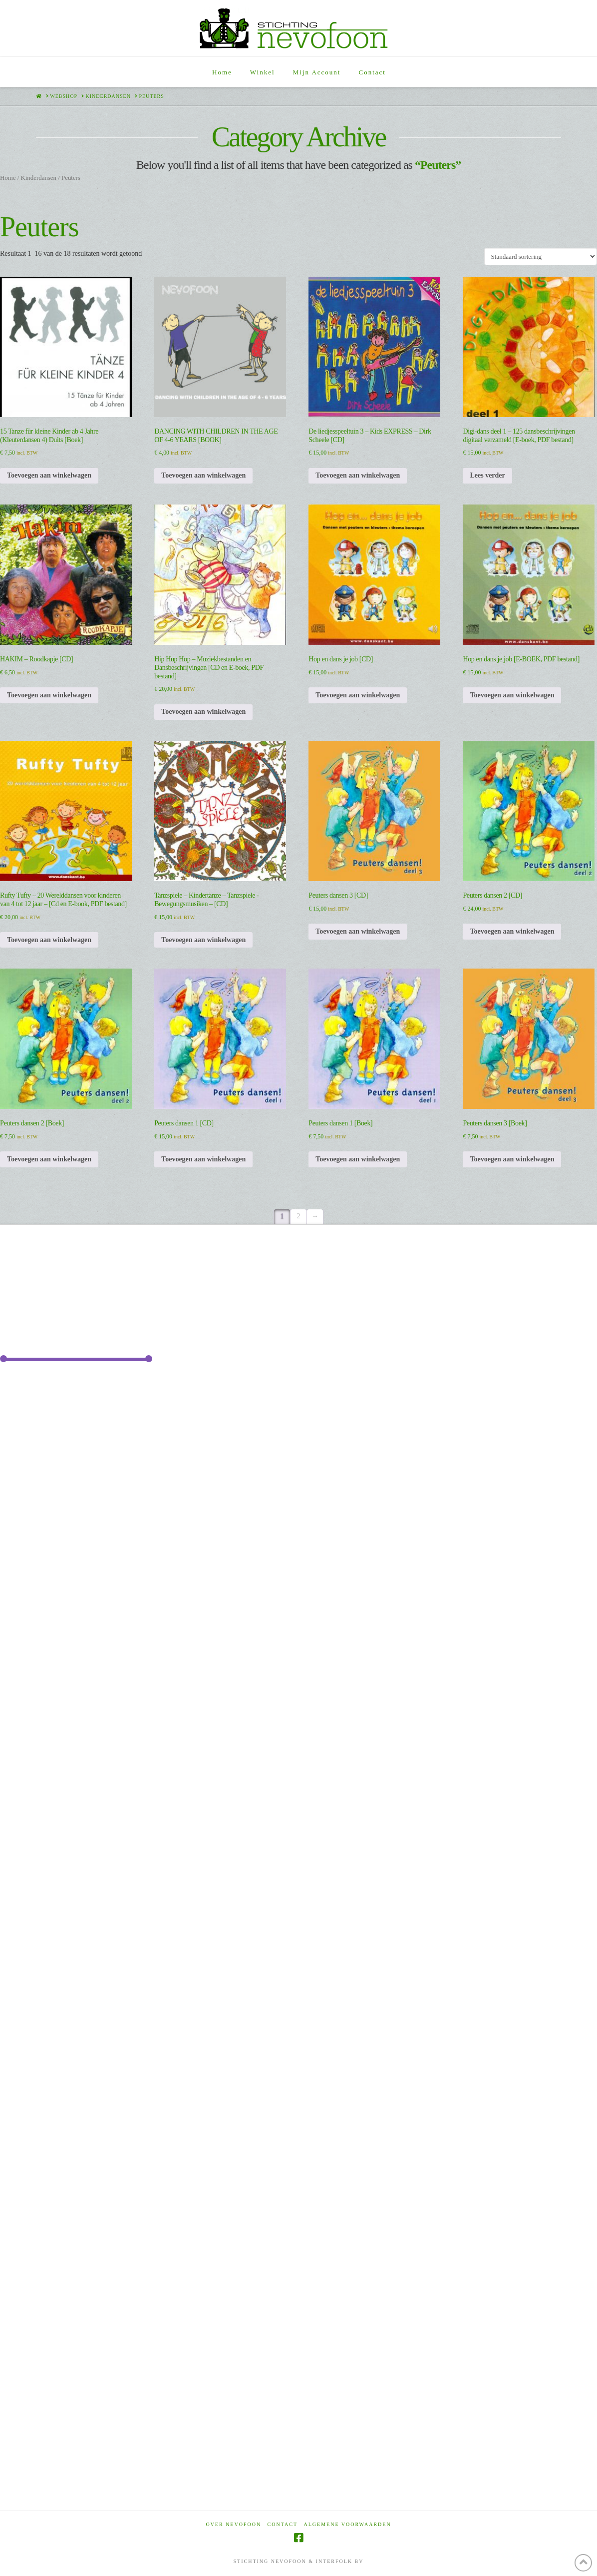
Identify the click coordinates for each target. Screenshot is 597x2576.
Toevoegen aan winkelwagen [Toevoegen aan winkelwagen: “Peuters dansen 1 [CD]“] (203, 1159)
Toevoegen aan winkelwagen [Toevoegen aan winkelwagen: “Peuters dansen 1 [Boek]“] (357, 1159)
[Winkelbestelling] (540, 256)
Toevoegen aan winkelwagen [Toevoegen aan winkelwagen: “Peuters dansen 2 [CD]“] (512, 931)
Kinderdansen (38, 177)
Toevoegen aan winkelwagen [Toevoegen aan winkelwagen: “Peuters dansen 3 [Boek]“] (512, 1159)
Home (7, 177)
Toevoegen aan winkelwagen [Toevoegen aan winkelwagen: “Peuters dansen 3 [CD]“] (357, 931)
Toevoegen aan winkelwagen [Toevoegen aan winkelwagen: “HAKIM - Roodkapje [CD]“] (49, 695)
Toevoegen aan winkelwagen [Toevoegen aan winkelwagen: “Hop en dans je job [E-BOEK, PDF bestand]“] (512, 695)
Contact (283, 2524)
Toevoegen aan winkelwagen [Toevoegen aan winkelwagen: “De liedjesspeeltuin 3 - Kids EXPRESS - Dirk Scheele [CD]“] (357, 475)
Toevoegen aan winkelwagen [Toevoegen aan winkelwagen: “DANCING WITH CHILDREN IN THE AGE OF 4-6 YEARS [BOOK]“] (203, 475)
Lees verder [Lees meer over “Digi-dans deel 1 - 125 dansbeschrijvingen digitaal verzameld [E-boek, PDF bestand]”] (487, 475)
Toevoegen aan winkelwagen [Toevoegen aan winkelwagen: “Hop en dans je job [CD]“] (357, 695)
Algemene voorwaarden (347, 2524)
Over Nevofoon (233, 2524)
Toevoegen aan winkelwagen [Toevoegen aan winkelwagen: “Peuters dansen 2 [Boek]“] (49, 1159)
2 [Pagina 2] (298, 1216)
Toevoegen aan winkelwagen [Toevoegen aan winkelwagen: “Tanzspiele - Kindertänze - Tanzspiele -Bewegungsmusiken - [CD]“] (203, 940)
